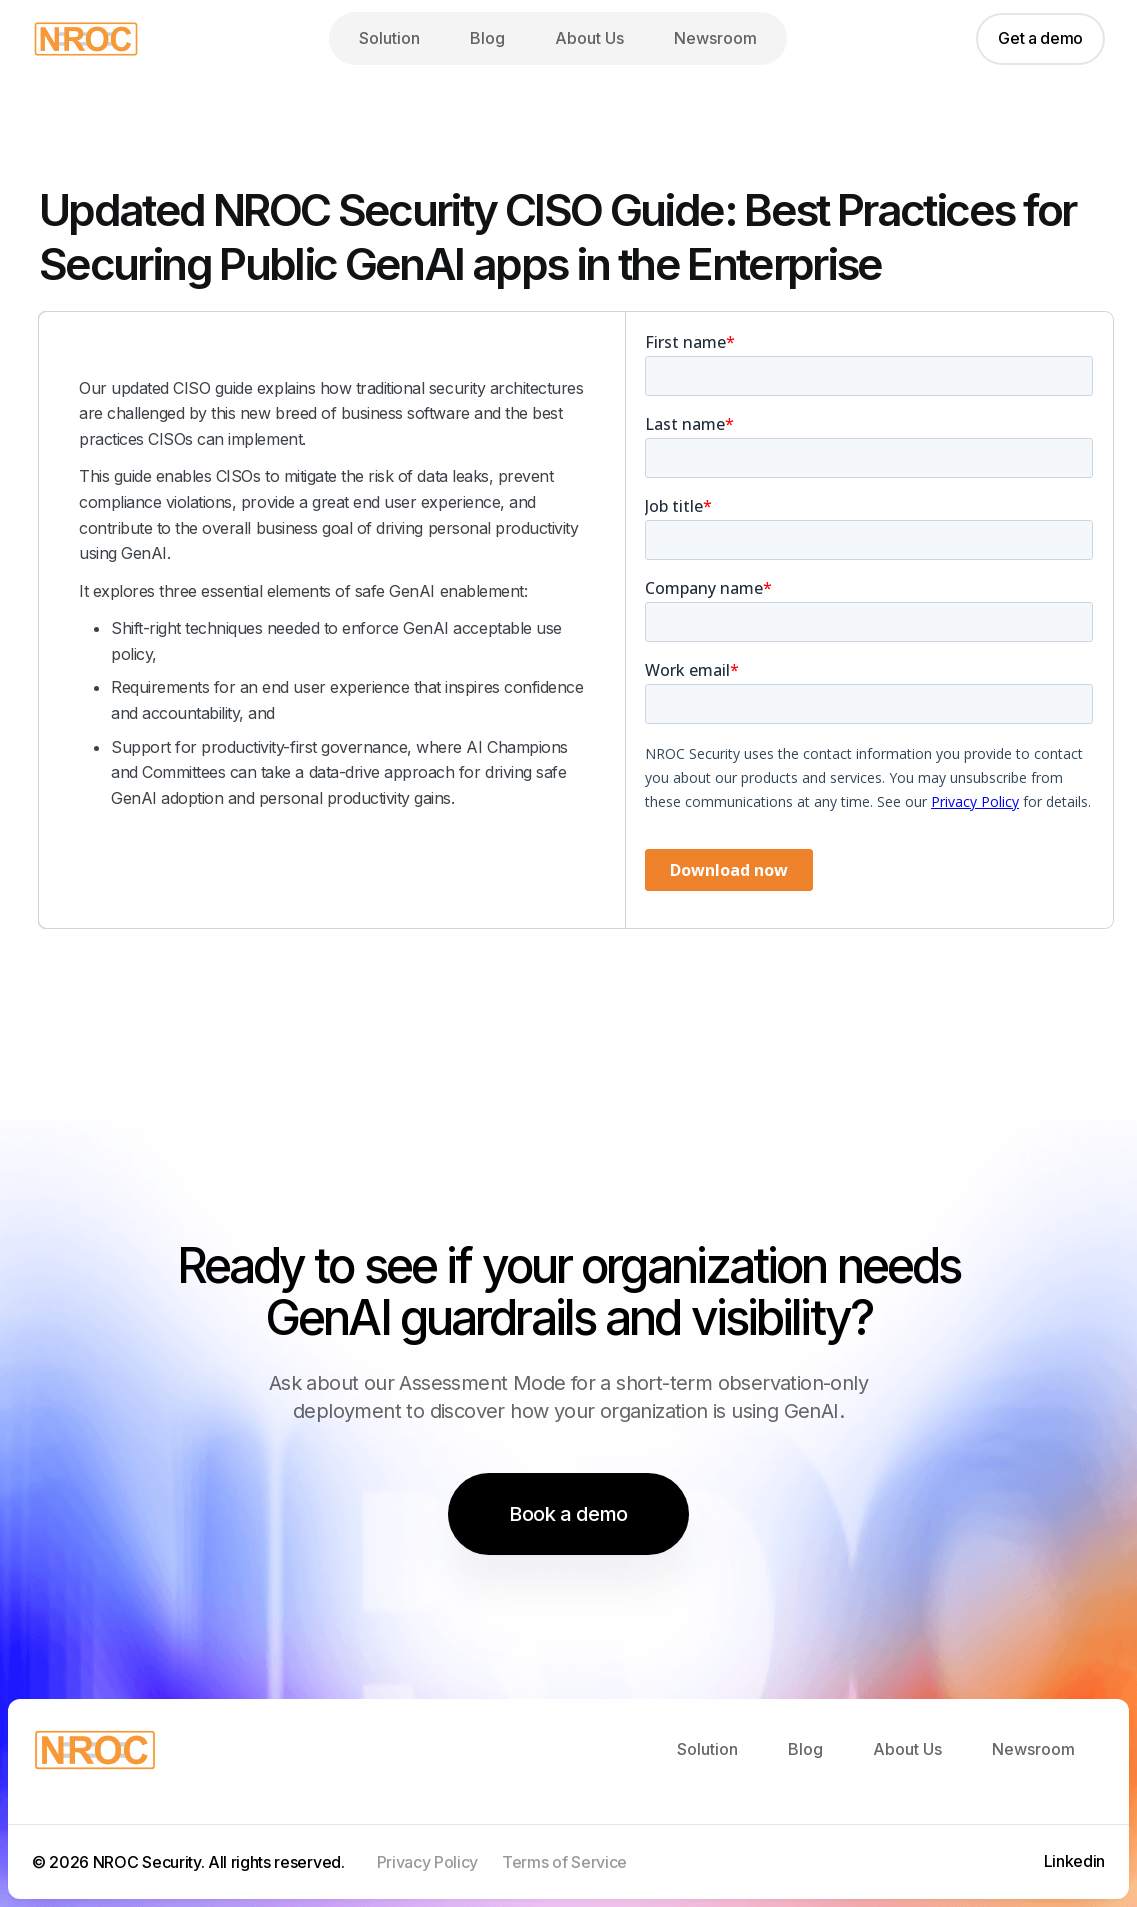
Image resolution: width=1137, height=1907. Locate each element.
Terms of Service (564, 1862)
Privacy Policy (428, 1862)
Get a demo (1040, 38)
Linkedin (1074, 1861)
